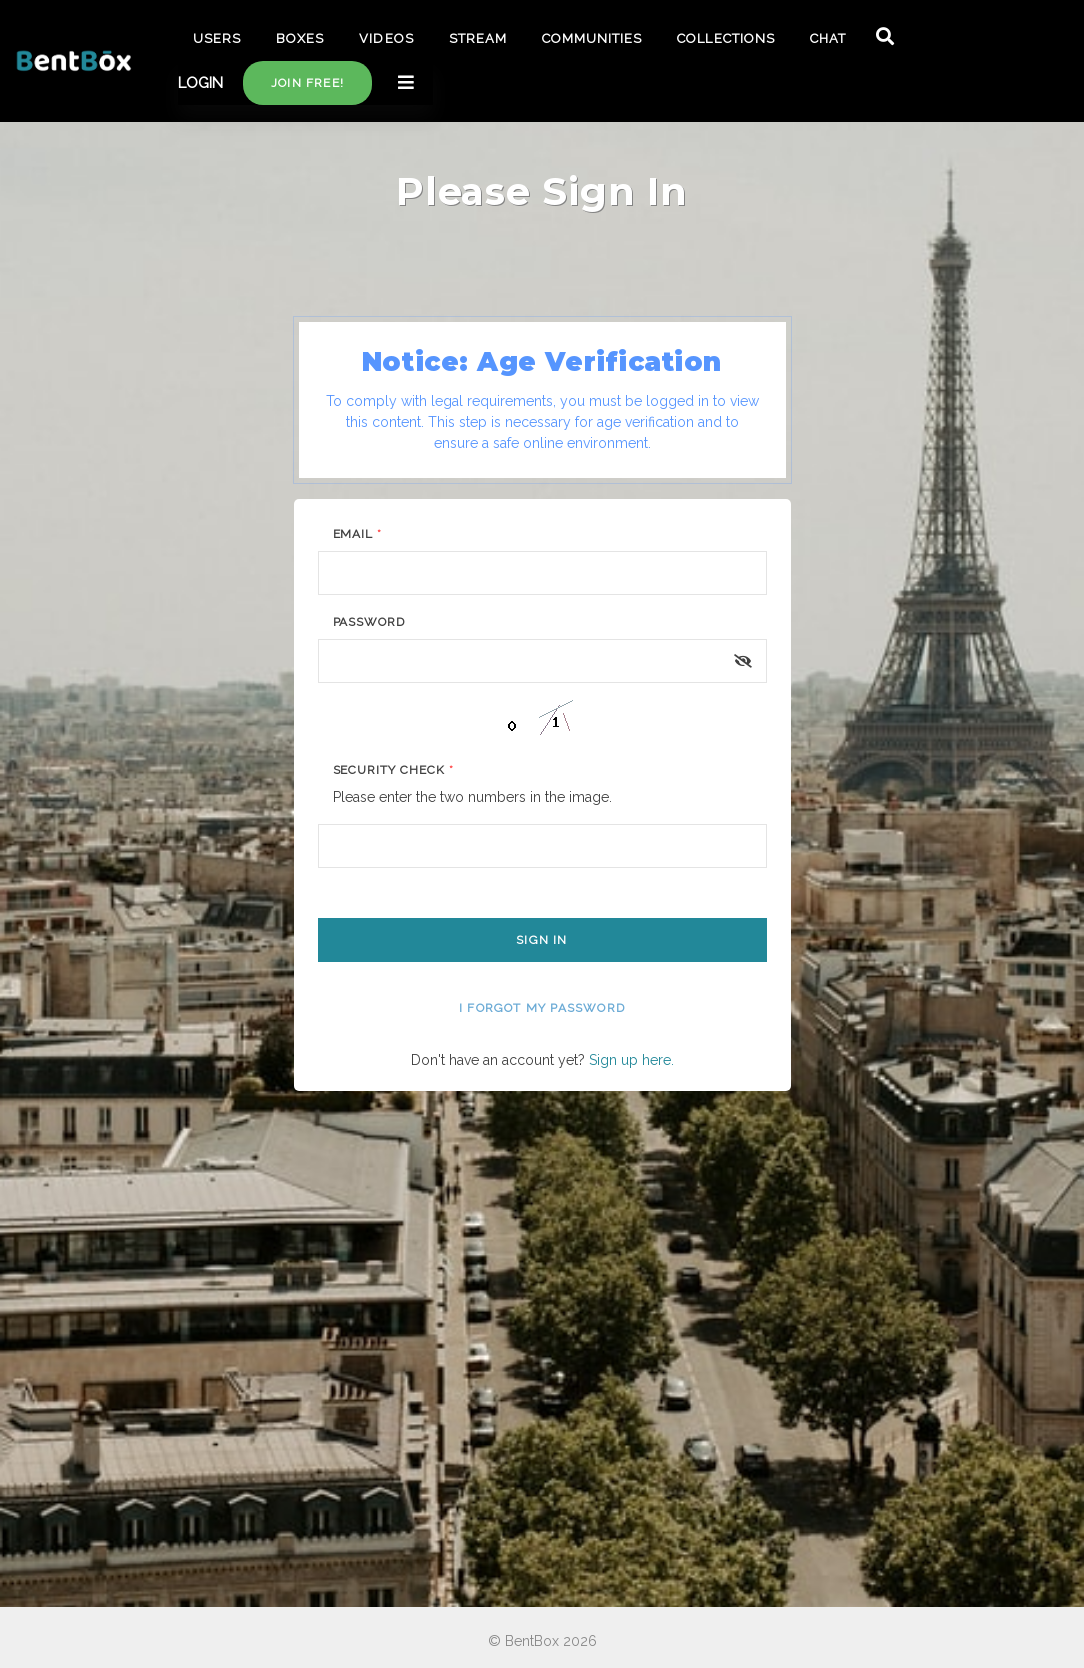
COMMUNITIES (592, 38)
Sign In (541, 940)
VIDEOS (386, 38)
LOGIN (200, 83)
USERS (217, 38)
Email (358, 534)
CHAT (828, 38)
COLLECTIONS (725, 38)
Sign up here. (631, 1060)
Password (369, 622)
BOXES (300, 38)
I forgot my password (542, 1008)
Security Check (393, 770)
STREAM (478, 38)
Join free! (307, 83)
